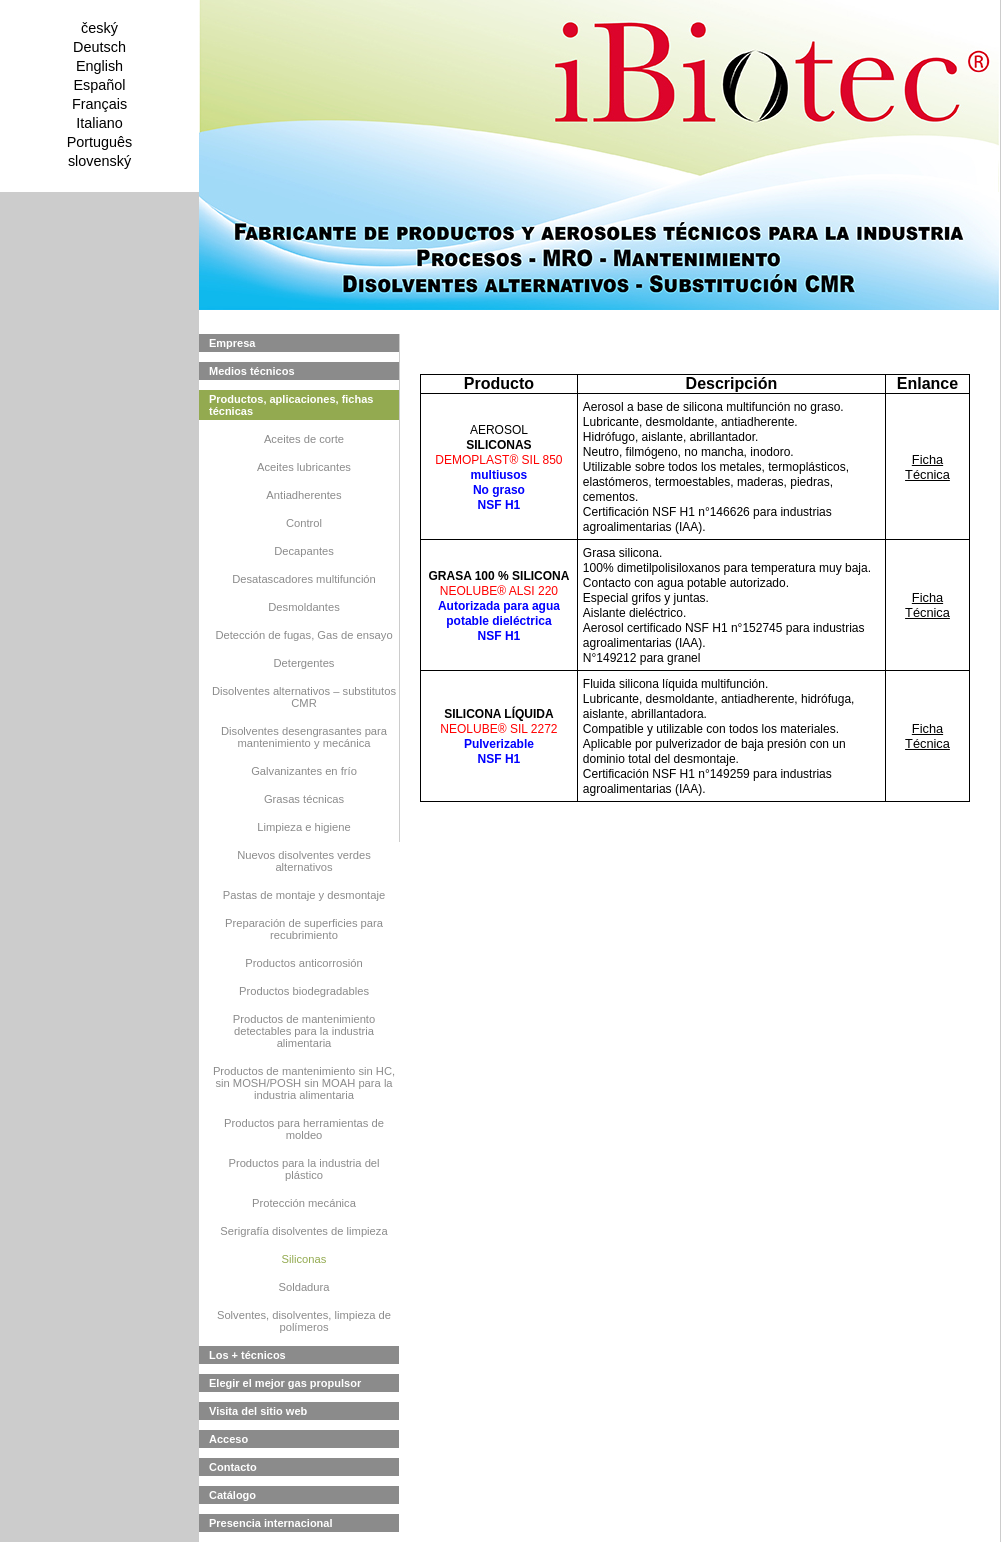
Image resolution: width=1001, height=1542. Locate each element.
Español (99, 85)
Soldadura (303, 1287)
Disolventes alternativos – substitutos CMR (304, 697)
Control (304, 523)
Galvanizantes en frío (304, 771)
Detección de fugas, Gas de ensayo (303, 635)
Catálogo (232, 1495)
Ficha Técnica (927, 467)
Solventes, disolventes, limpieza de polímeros (304, 1321)
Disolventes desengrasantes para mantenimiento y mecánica (304, 737)
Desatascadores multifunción (304, 579)
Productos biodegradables (304, 991)
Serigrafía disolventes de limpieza (303, 1231)
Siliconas (304, 1259)
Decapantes (304, 551)
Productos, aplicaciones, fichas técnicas (291, 405)
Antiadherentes (303, 495)
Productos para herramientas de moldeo (304, 1129)
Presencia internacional (271, 1523)
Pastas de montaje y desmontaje (304, 895)
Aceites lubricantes (304, 467)
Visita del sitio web (258, 1411)
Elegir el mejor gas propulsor (285, 1383)
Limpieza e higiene (303, 827)
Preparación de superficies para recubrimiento (304, 929)
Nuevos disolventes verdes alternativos (304, 861)
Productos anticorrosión (304, 963)
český (99, 28)
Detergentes (304, 663)
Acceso (228, 1439)
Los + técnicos (247, 1355)
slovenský (99, 161)
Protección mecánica (304, 1203)
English (99, 66)
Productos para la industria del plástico (303, 1169)
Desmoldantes (304, 607)
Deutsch (99, 47)
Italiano (99, 123)
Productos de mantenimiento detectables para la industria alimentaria (304, 1031)
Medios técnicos (252, 371)
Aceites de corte (304, 439)
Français (99, 104)
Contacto (233, 1467)
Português (100, 142)
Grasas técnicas (304, 799)
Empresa (232, 343)
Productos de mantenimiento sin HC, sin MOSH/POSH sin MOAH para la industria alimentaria (304, 1083)
